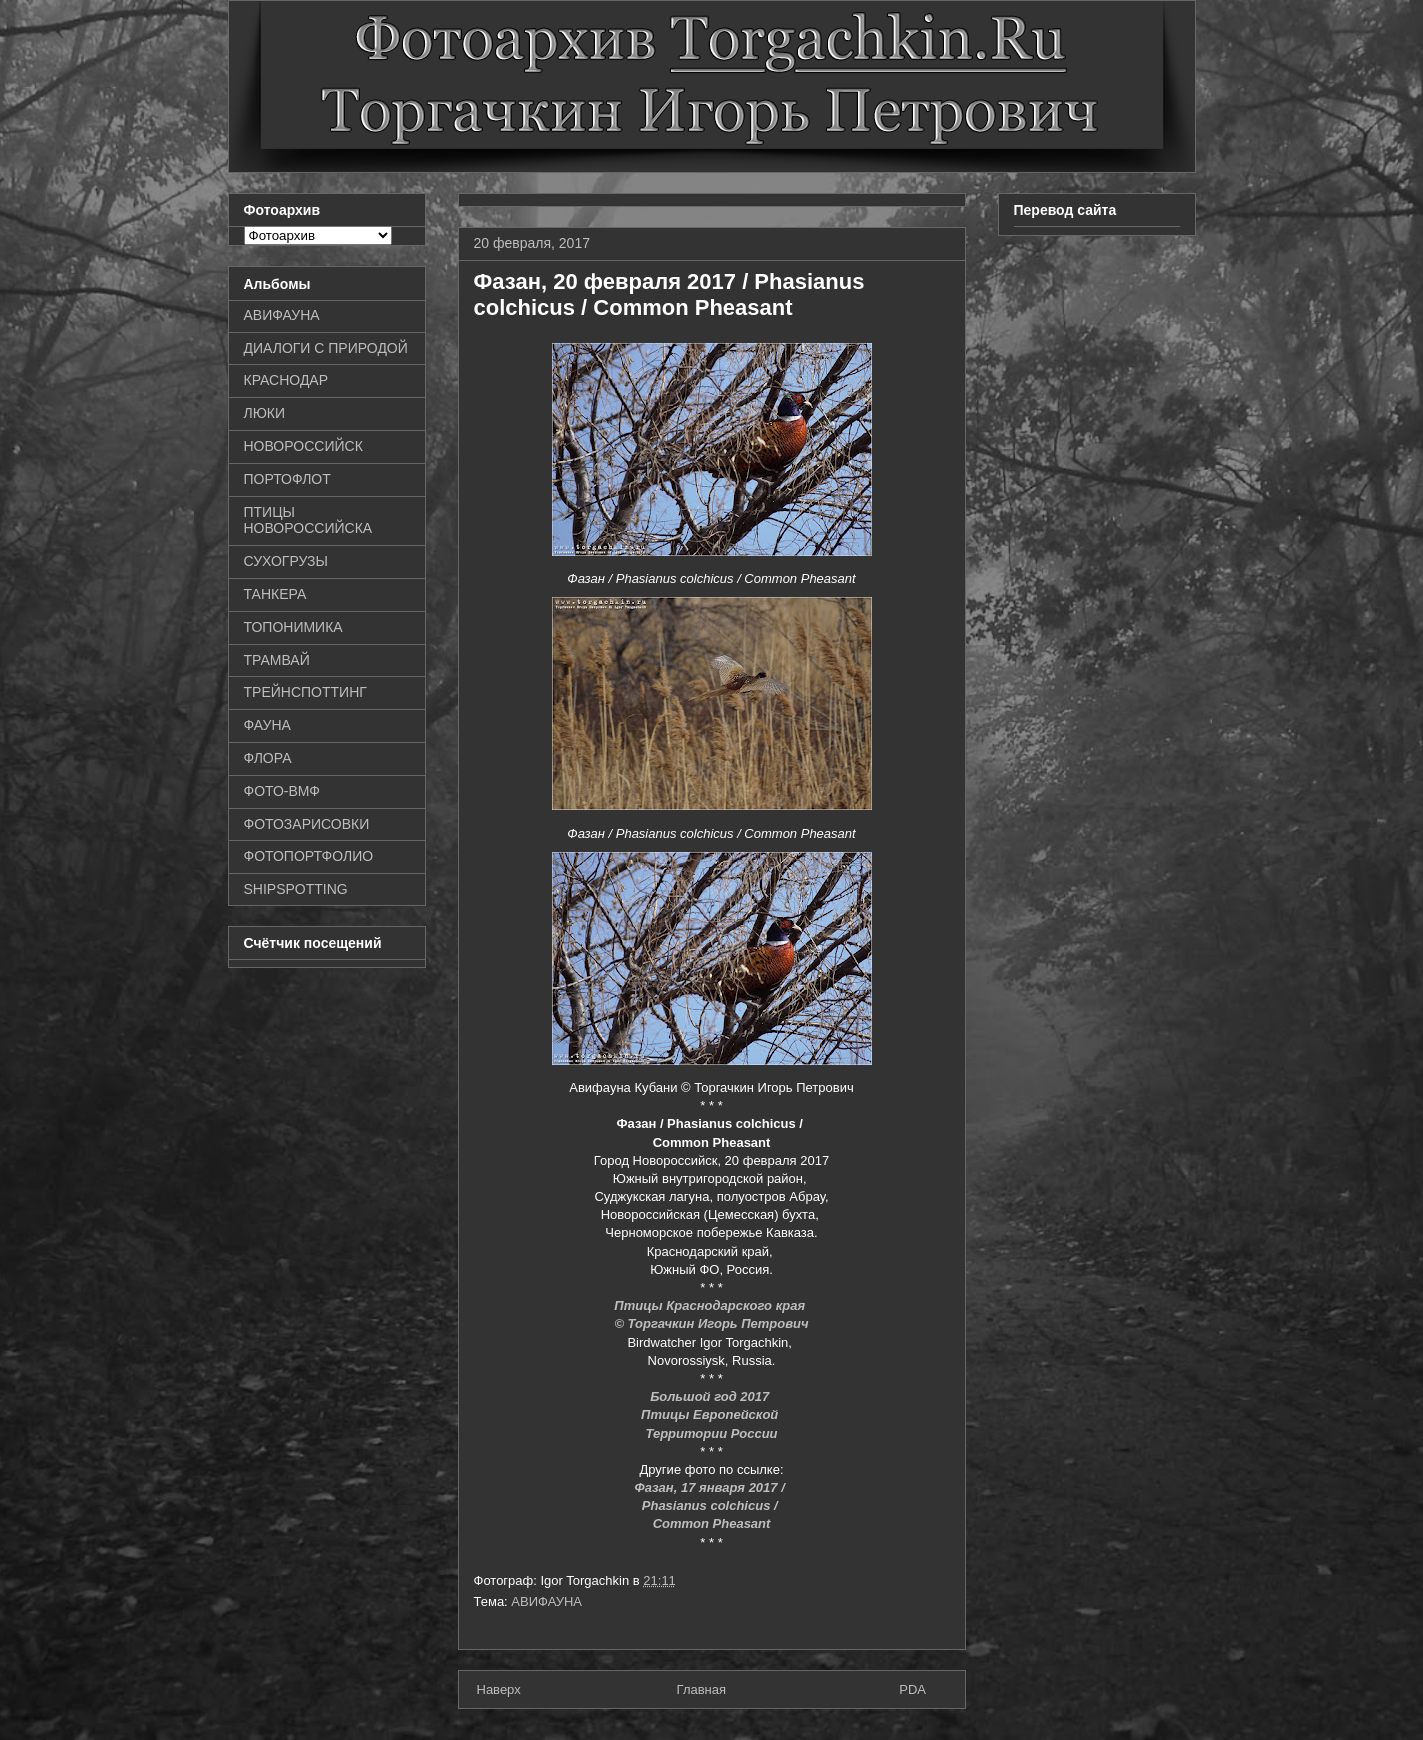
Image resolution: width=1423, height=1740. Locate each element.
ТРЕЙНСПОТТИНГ (305, 692)
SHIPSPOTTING (296, 889)
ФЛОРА (268, 758)
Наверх (499, 1689)
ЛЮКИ (265, 413)
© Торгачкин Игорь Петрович (711, 1323)
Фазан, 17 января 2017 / (712, 1487)
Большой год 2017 (711, 1396)
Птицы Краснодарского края (711, 1305)
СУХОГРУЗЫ (286, 561)
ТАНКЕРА (275, 594)
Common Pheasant (712, 1523)
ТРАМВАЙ (277, 660)
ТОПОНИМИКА (293, 627)
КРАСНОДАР (286, 380)
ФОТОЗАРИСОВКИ (307, 824)
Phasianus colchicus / (711, 1505)
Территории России (711, 1433)
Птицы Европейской (711, 1414)
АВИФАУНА (546, 1601)
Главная (701, 1689)
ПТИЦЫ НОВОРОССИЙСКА (308, 520)
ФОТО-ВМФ (282, 791)
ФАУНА (267, 725)
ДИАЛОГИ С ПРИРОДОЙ (326, 348)
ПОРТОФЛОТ (287, 479)
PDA (912, 1689)
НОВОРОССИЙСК (303, 446)
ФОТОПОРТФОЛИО (309, 856)
